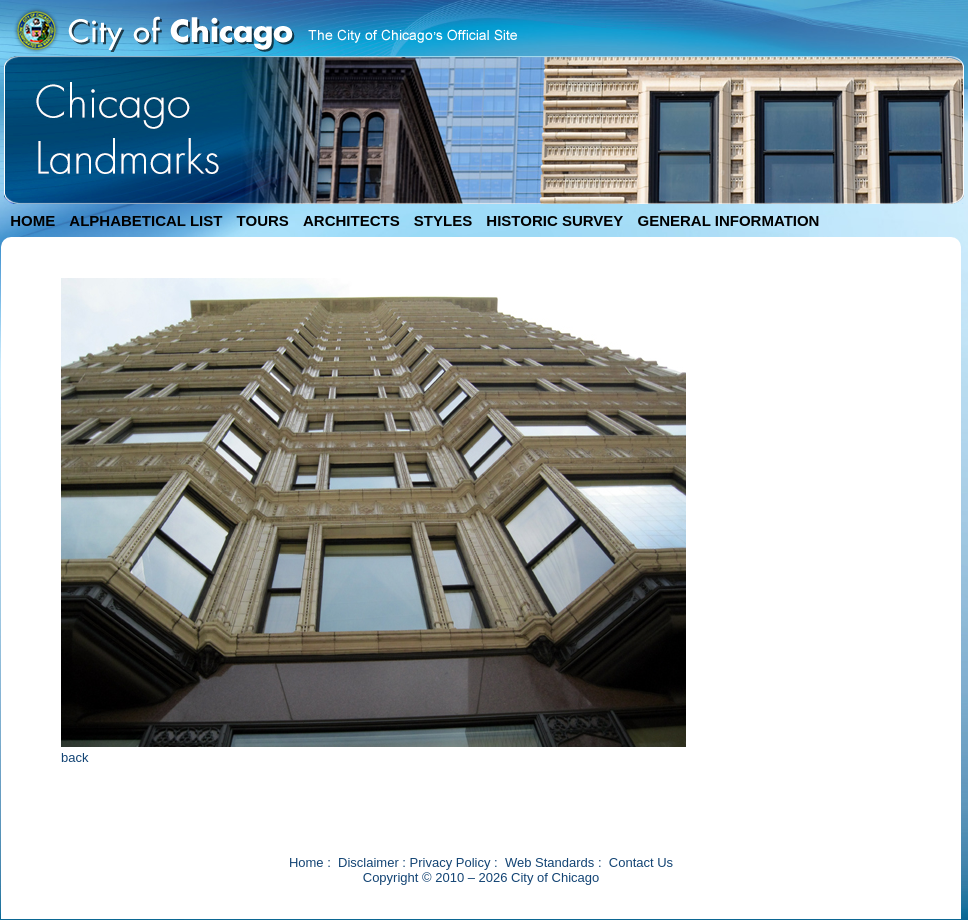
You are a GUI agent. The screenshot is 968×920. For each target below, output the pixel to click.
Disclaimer (368, 862)
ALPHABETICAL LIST (145, 220)
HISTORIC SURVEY (554, 220)
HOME (32, 220)
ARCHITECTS (351, 220)
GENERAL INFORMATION (729, 220)
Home (306, 862)
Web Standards (549, 862)
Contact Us (641, 862)
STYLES (443, 220)
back (74, 757)
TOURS (263, 220)
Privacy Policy (450, 862)
